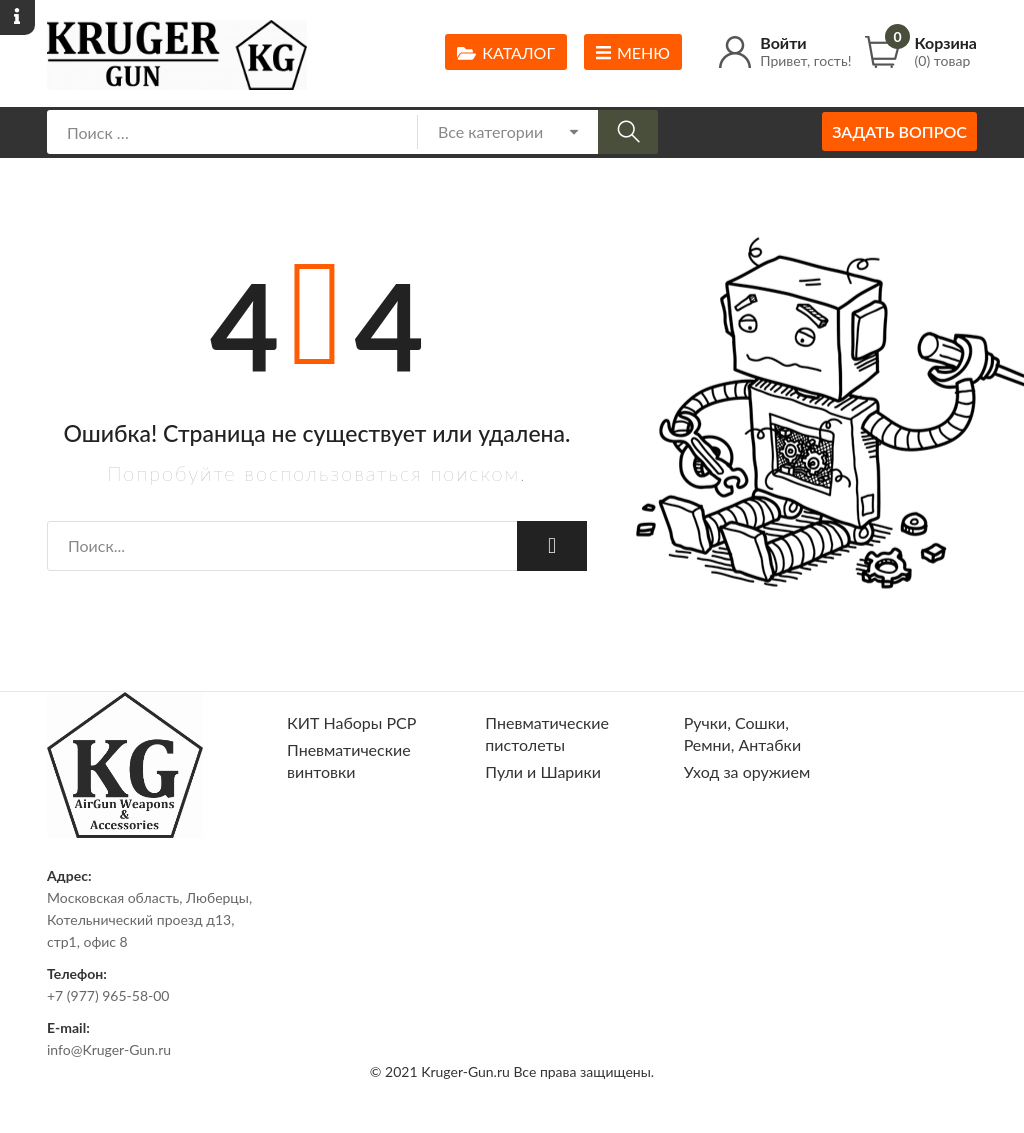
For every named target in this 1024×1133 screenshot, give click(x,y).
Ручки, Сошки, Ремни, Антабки (742, 733)
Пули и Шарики (543, 771)
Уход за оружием (747, 771)
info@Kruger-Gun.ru (109, 1049)
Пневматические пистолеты (547, 733)
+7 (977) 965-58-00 (108, 995)
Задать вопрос (899, 131)
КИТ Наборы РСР (351, 722)
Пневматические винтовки (349, 760)
